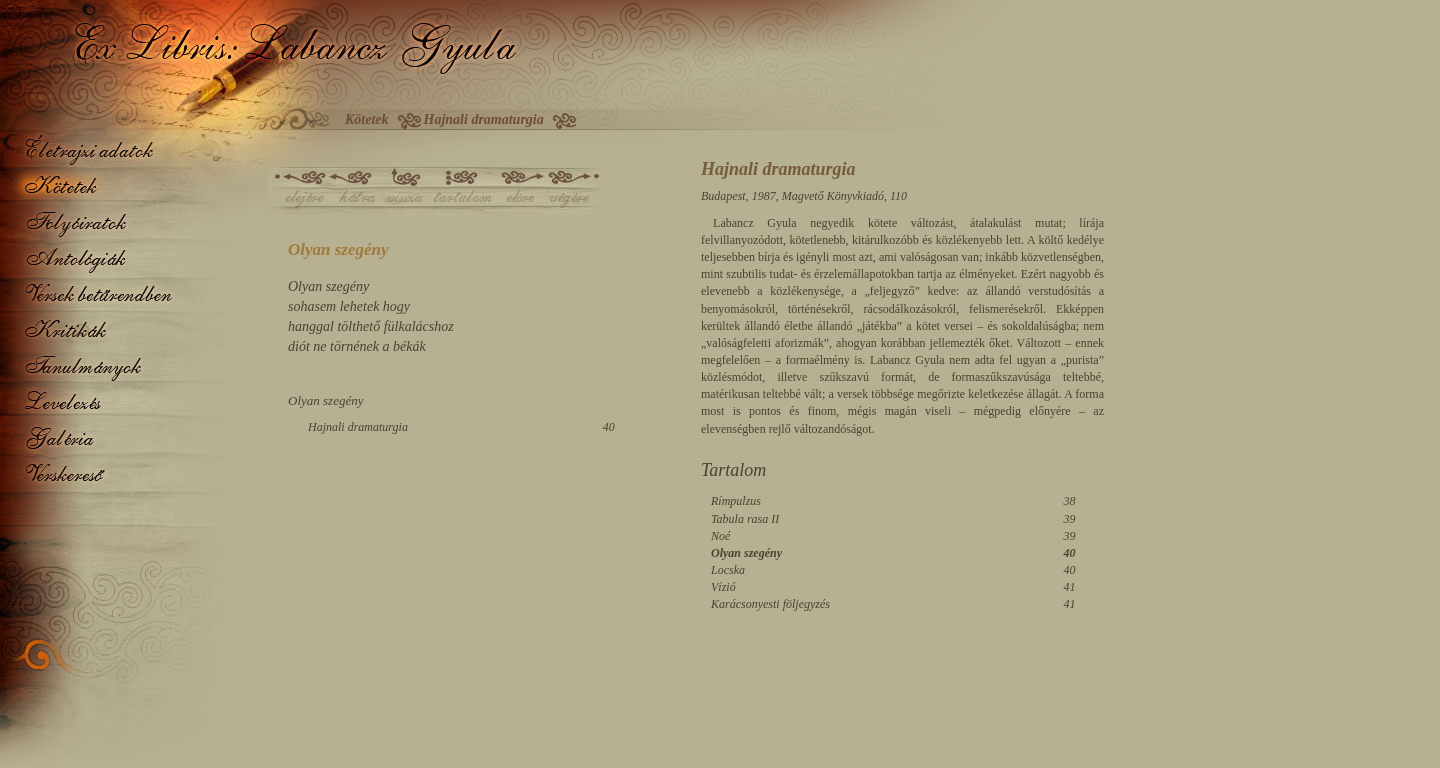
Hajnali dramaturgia (358, 427)
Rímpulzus (736, 501)
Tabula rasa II (745, 519)
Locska (728, 570)
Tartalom (733, 470)
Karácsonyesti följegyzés (770, 604)
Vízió (723, 587)
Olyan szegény (746, 553)
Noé (720, 536)
